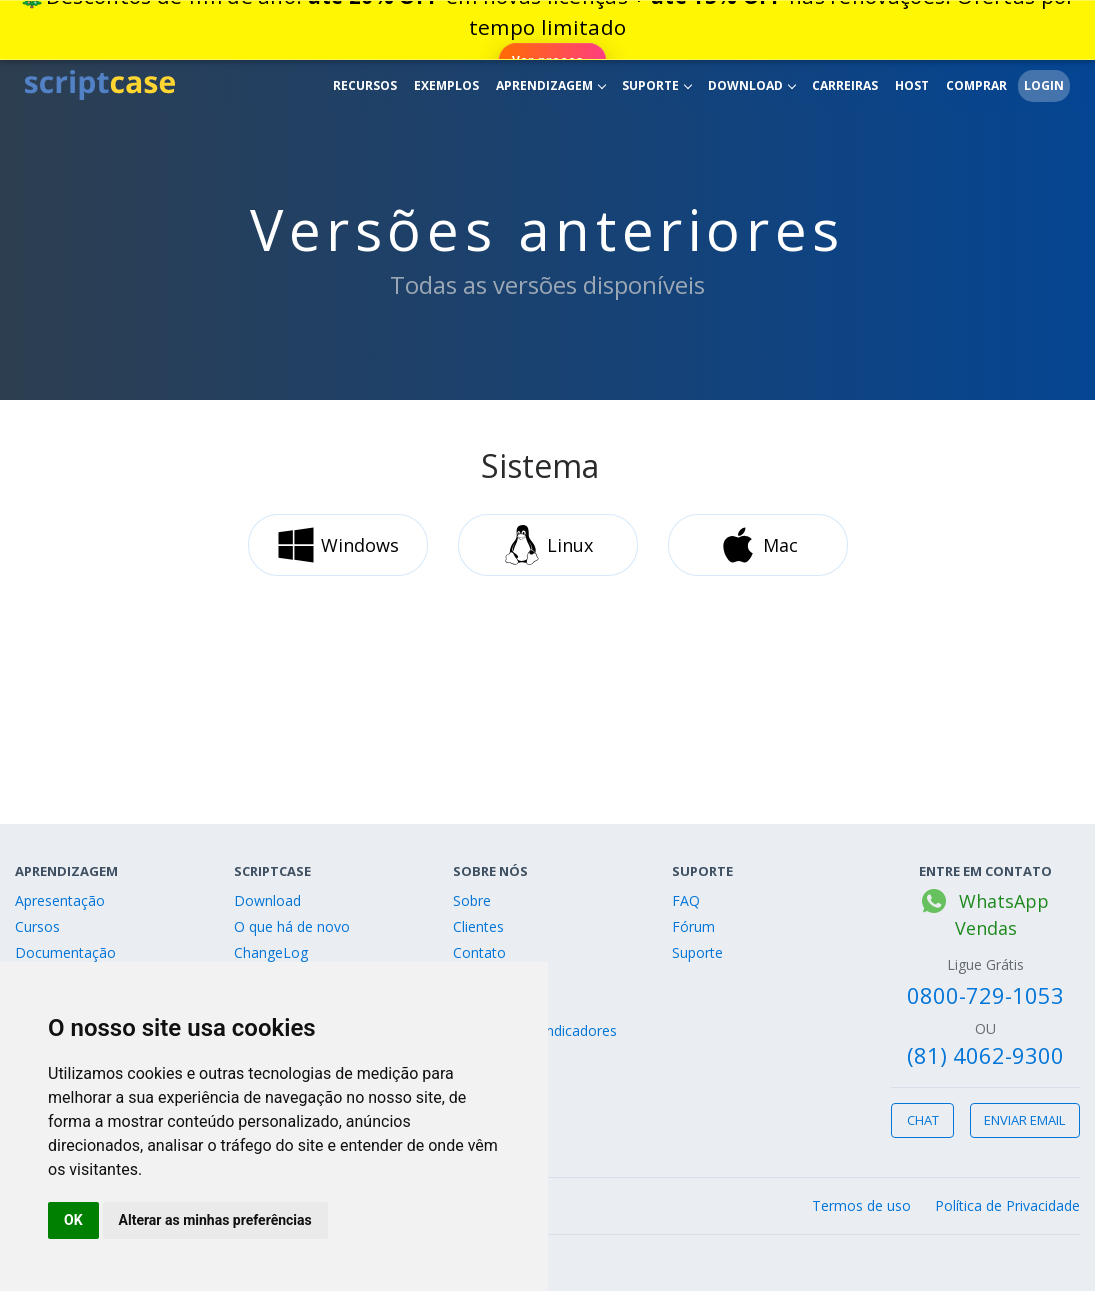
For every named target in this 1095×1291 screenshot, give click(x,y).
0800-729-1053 (985, 995)
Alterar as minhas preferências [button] (215, 1220)
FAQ (686, 900)
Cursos (37, 926)
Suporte (657, 85)
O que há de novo (292, 926)
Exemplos (446, 85)
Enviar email (1024, 1120)
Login (1044, 85)
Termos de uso (861, 1205)
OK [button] (73, 1220)
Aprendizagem (551, 85)
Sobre (472, 900)
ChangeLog (271, 952)
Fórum (693, 926)
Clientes (478, 926)
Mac (758, 545)
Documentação (65, 952)
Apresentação (60, 900)
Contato (479, 952)
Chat (923, 1120)
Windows (337, 545)
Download (752, 85)
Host (912, 85)
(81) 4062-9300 (985, 1055)
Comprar (976, 85)
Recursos (365, 85)
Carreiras (845, 85)
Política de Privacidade (1007, 1205)
